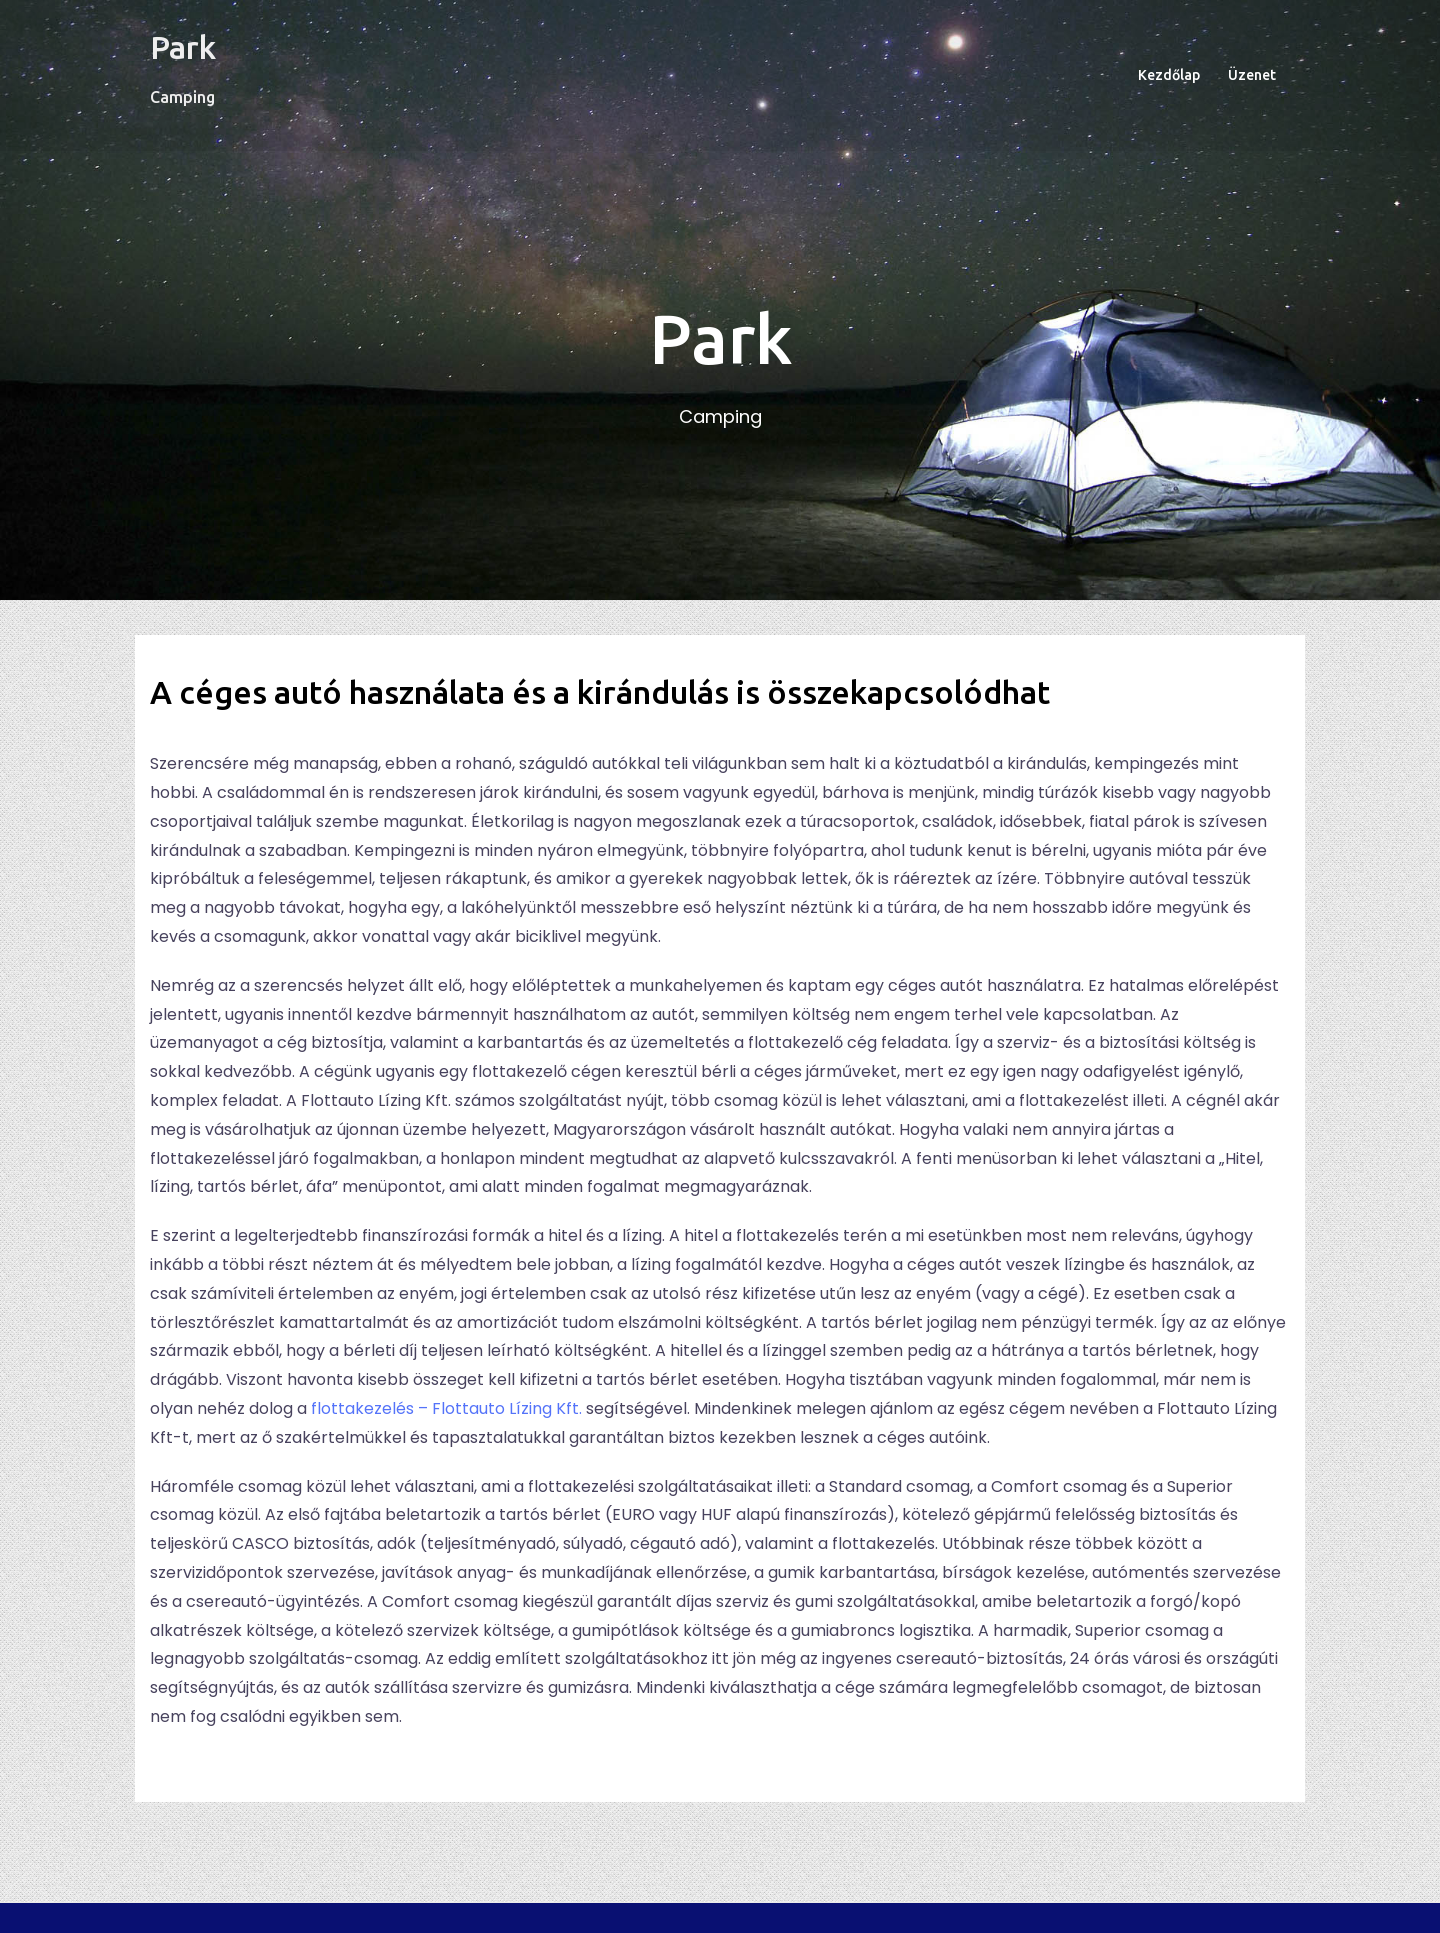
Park (183, 47)
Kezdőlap (1169, 75)
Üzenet (1252, 75)
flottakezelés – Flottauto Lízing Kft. (446, 1408)
